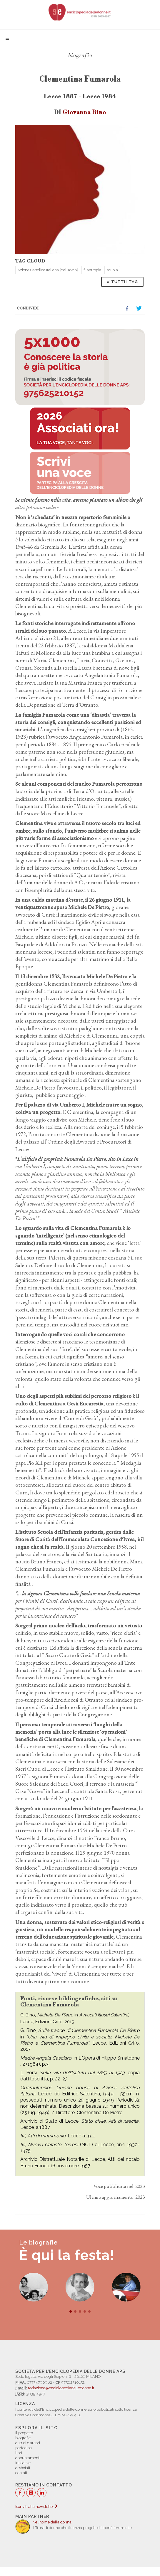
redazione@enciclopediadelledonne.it (61, 2388)
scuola (112, 270)
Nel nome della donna (51, 2522)
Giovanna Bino (84, 112)
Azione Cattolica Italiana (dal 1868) (47, 270)
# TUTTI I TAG (122, 282)
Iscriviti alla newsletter (36, 2506)
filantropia (92, 270)
